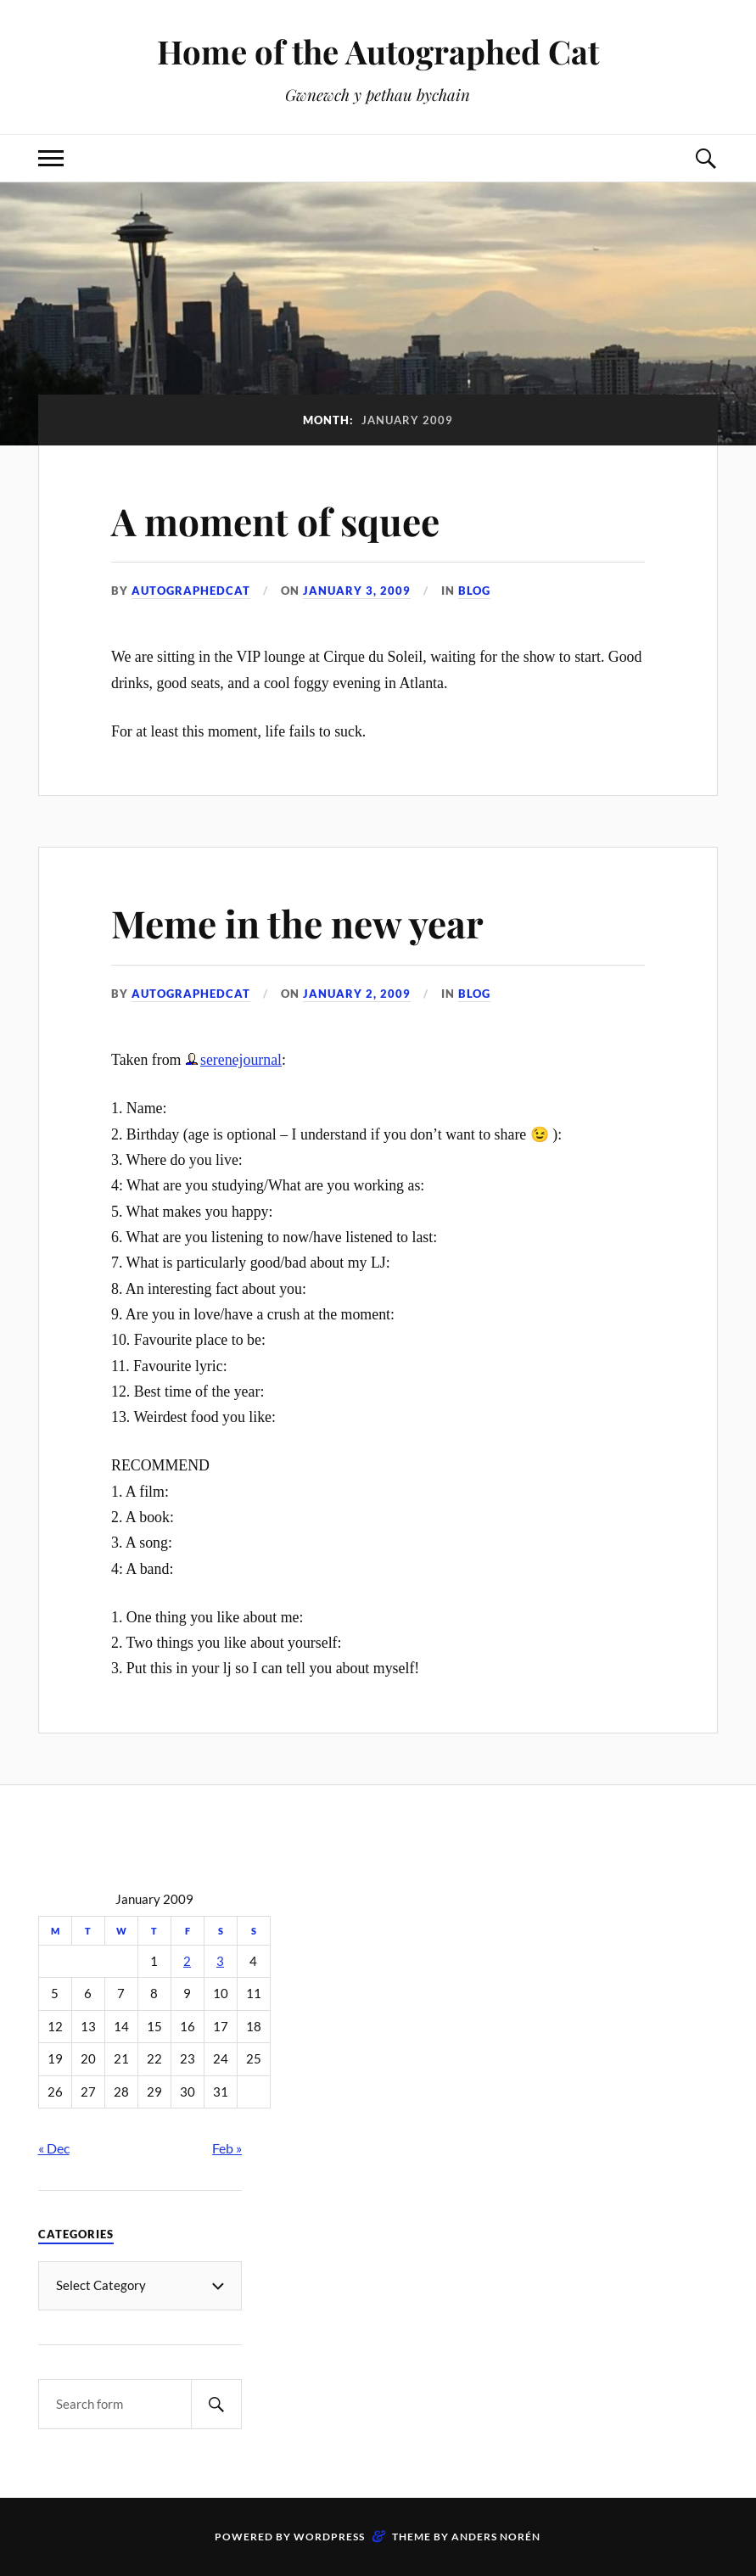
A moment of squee (275, 521)
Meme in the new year (297, 923)
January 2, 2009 (357, 993)
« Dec (54, 2148)
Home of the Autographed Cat (378, 51)
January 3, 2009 (357, 590)
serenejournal (241, 1059)
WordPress (329, 2536)
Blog (474, 590)
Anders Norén (495, 2536)
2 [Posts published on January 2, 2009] (187, 1961)
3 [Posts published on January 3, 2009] (220, 1961)
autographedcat (191, 590)
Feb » (227, 2148)
